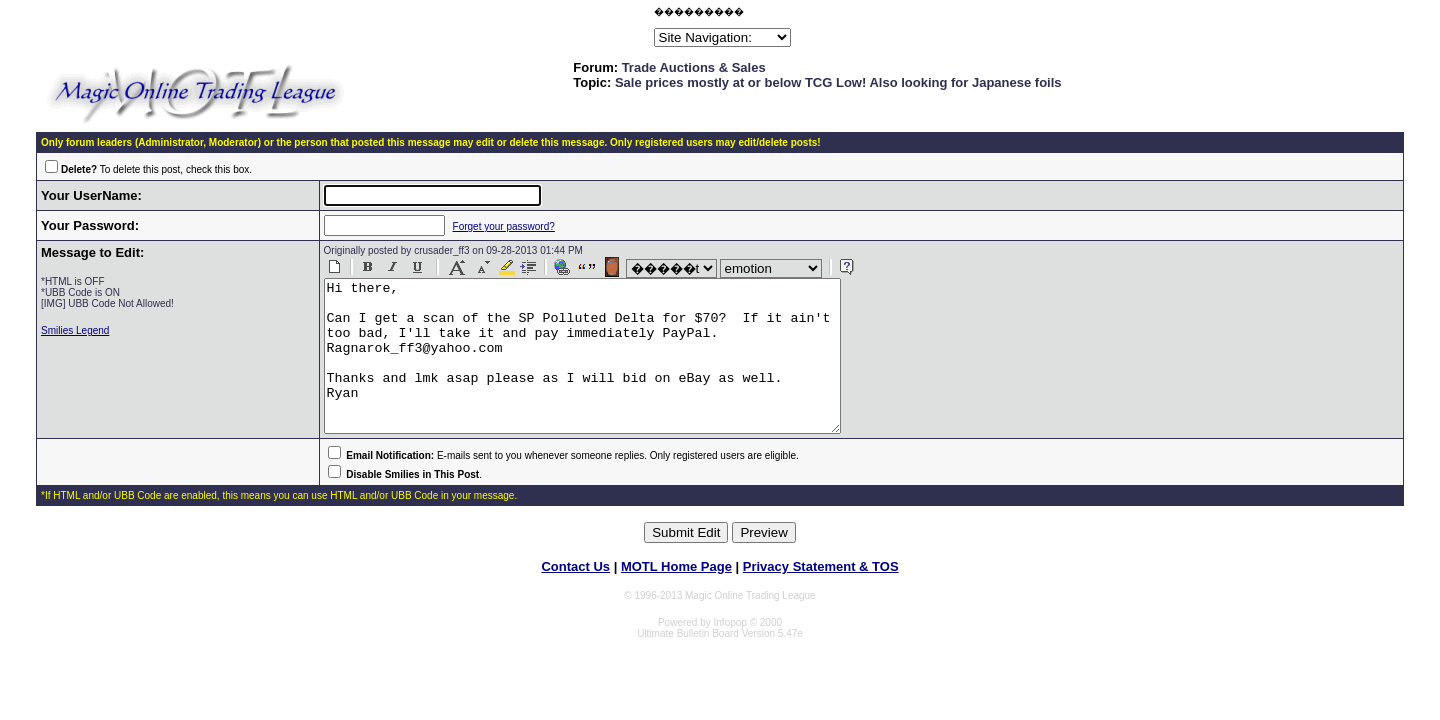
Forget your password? (486, 226)
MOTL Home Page (676, 596)
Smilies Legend (75, 330)
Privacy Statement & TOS (821, 596)
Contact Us (575, 596)
